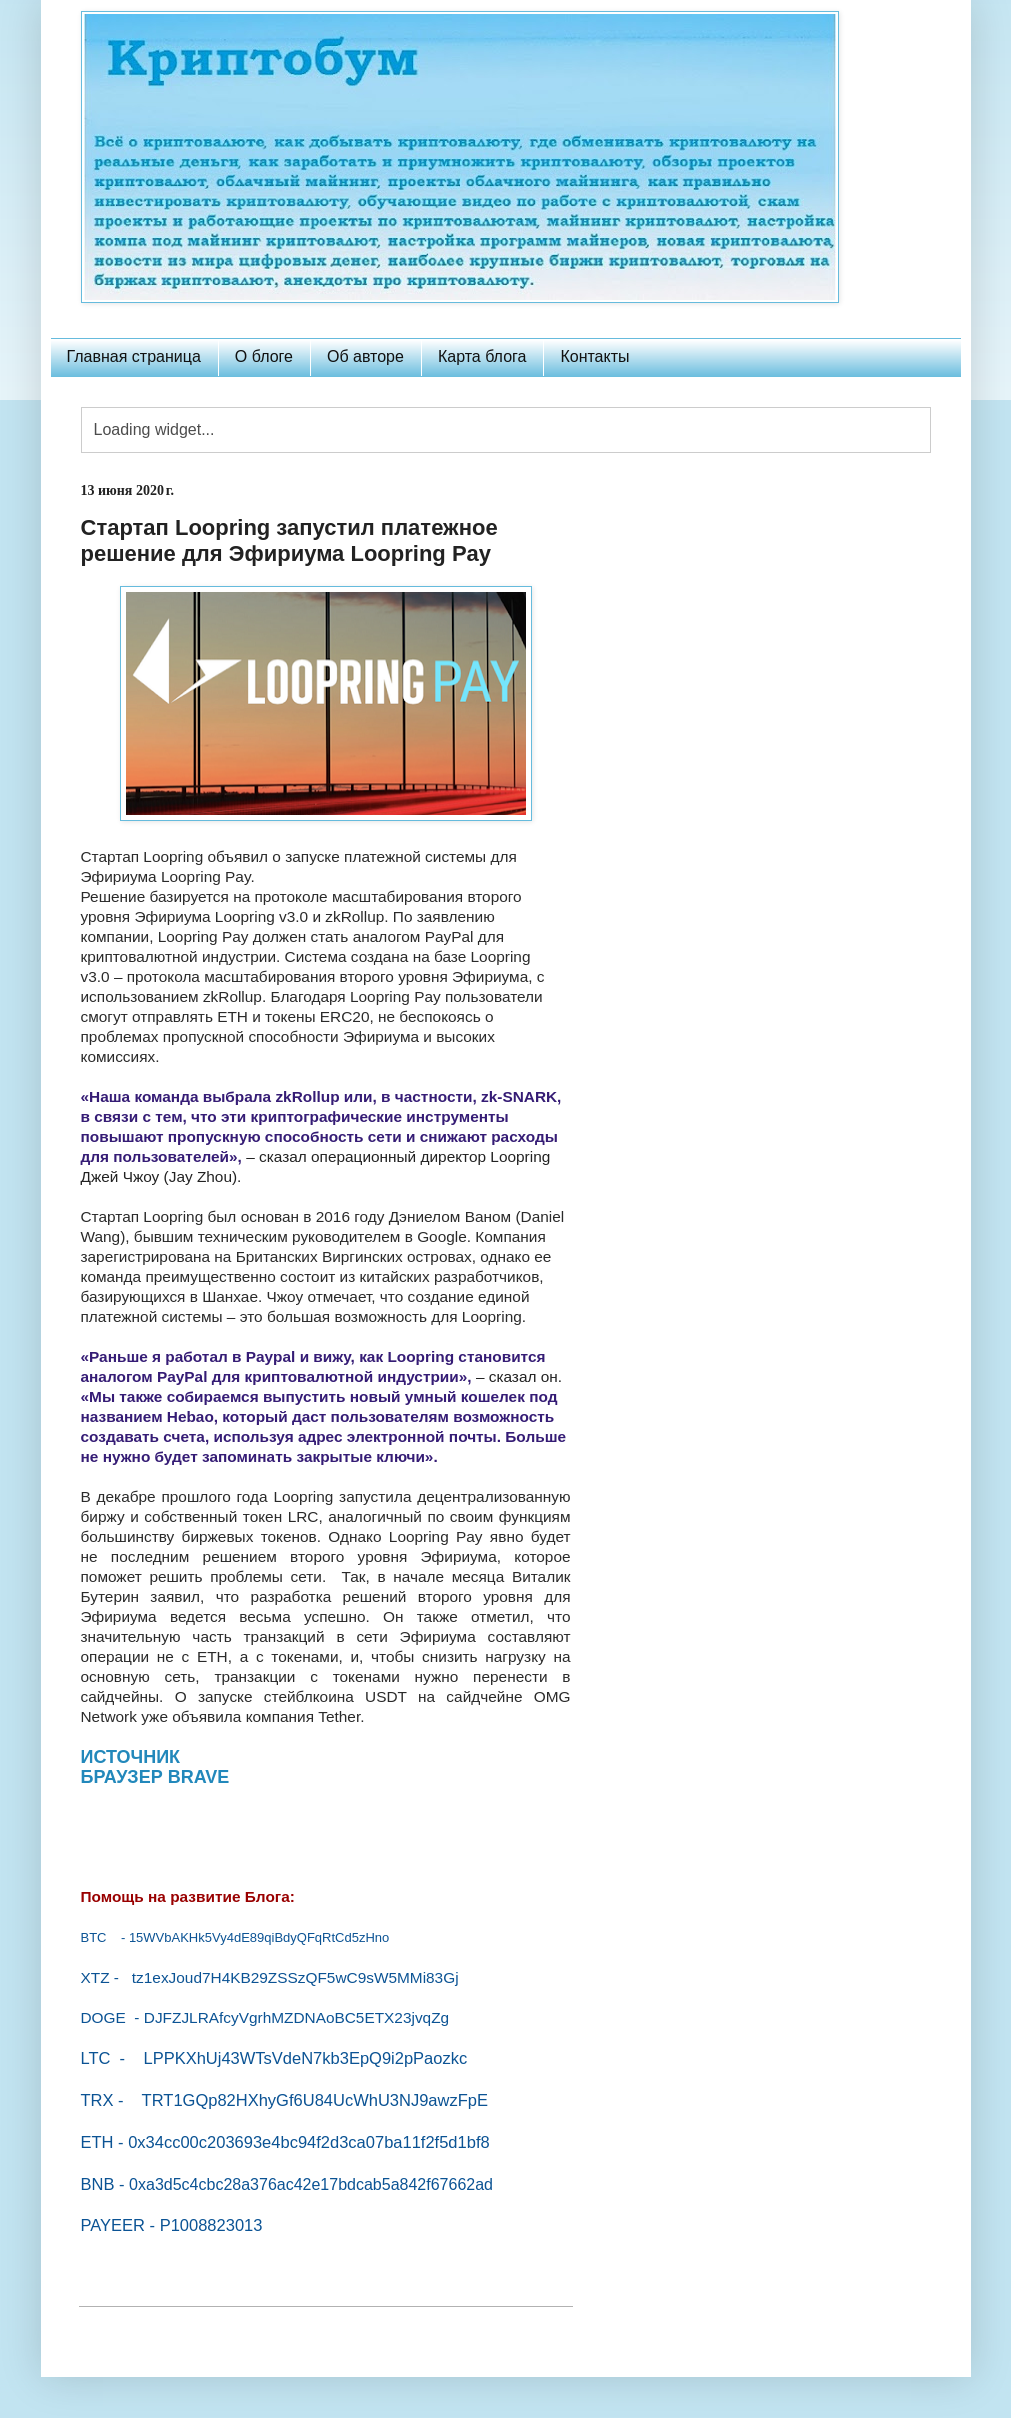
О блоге (264, 356)
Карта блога (482, 356)
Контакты (594, 356)
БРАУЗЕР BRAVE (155, 1777)
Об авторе (365, 356)
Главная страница (134, 356)
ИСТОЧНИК (131, 1757)
